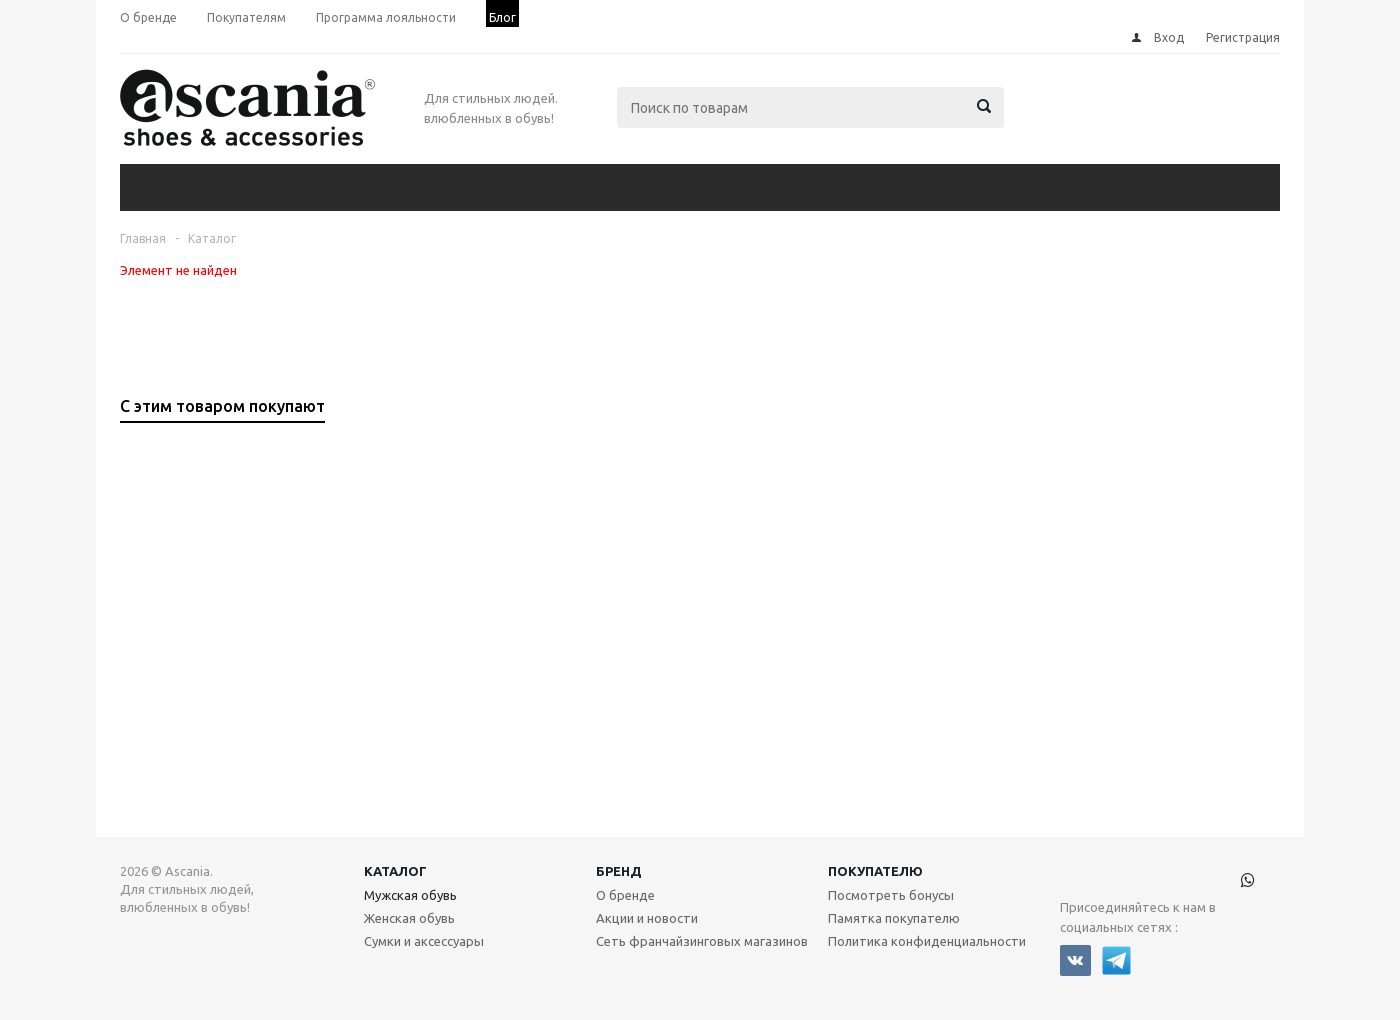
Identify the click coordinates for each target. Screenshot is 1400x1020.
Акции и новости (647, 918)
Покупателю (875, 871)
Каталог (395, 871)
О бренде (625, 895)
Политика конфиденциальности (927, 941)
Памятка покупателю (894, 918)
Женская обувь (409, 918)
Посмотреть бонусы (891, 895)
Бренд (619, 871)
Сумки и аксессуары (424, 941)
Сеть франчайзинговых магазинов (702, 941)
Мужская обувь (410, 895)
